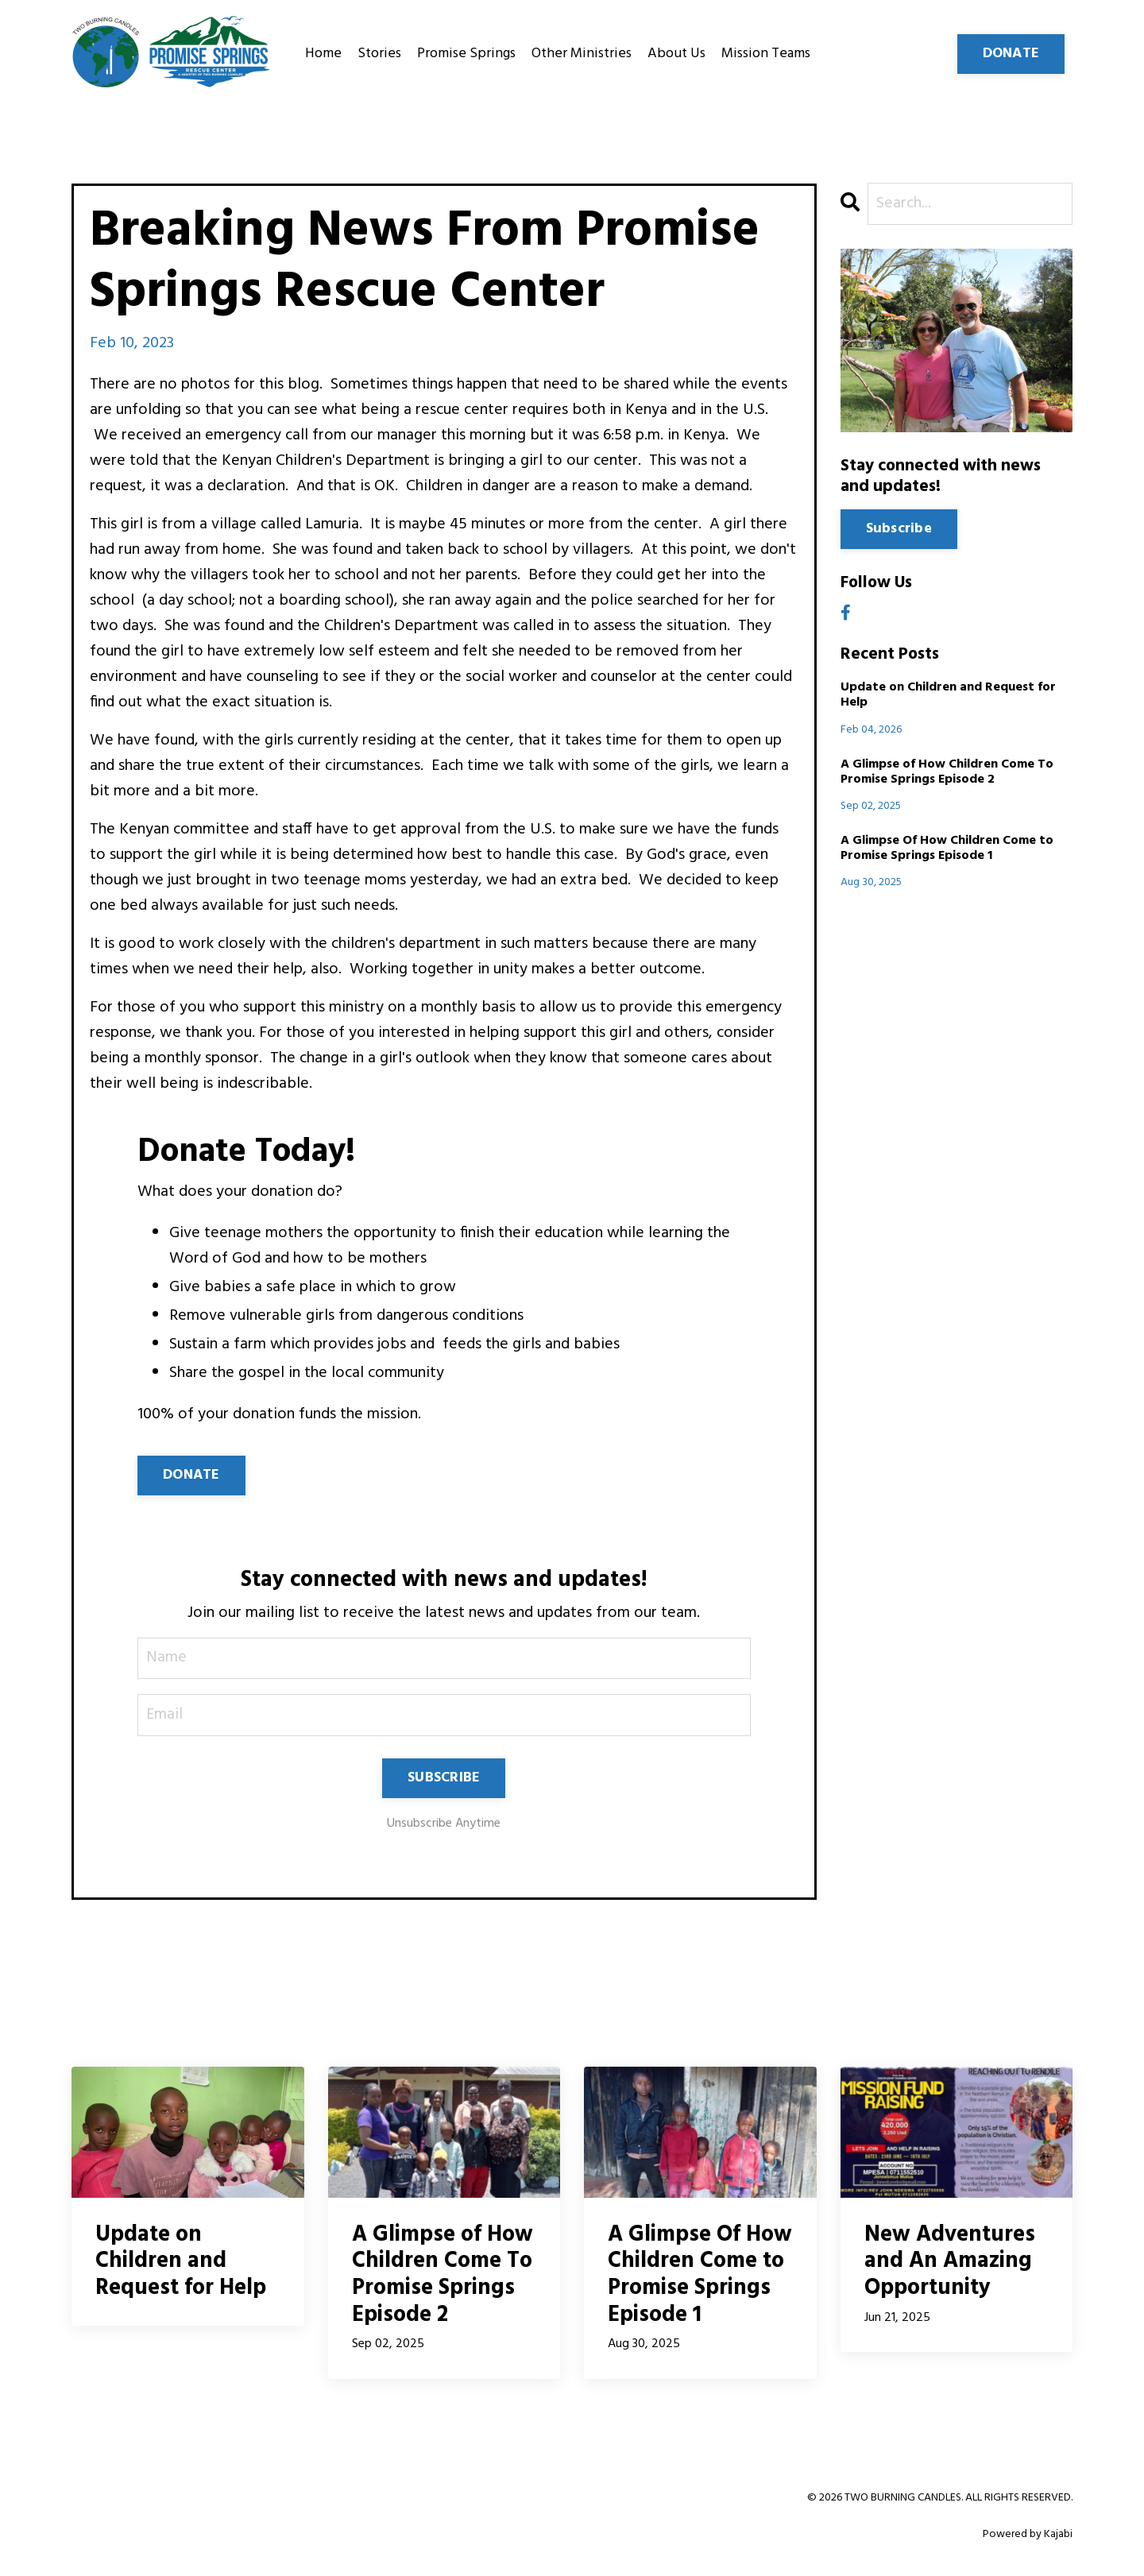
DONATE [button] (1011, 54)
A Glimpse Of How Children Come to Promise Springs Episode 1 (947, 849)
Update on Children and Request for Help (948, 696)
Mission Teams (765, 54)
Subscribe (899, 529)
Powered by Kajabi (1027, 2535)
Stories (379, 54)
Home (323, 54)
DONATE (191, 1475)
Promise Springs (466, 54)
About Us (676, 54)
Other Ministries (581, 54)
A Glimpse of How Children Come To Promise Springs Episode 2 (947, 772)
